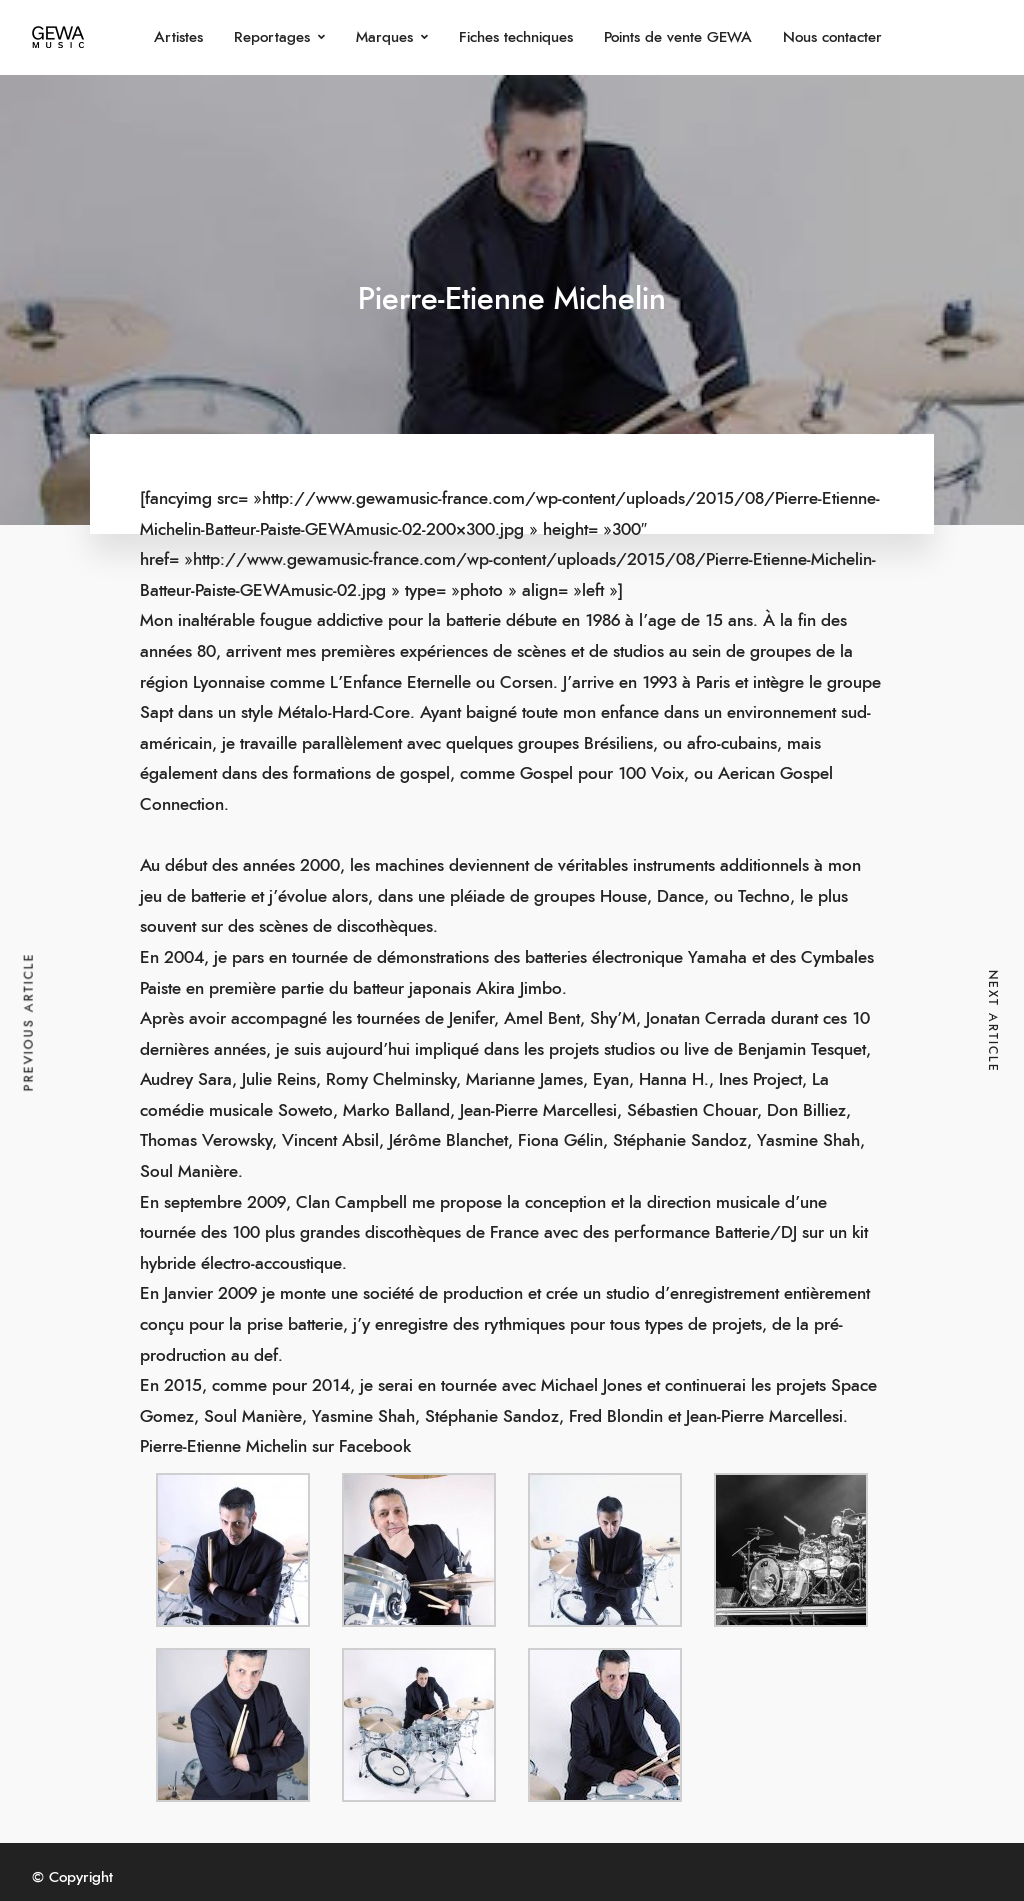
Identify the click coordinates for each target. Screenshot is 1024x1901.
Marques (384, 37)
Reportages (272, 37)
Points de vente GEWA (678, 37)
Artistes (178, 37)
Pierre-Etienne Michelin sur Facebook (275, 1446)
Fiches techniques (516, 37)
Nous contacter (832, 37)
